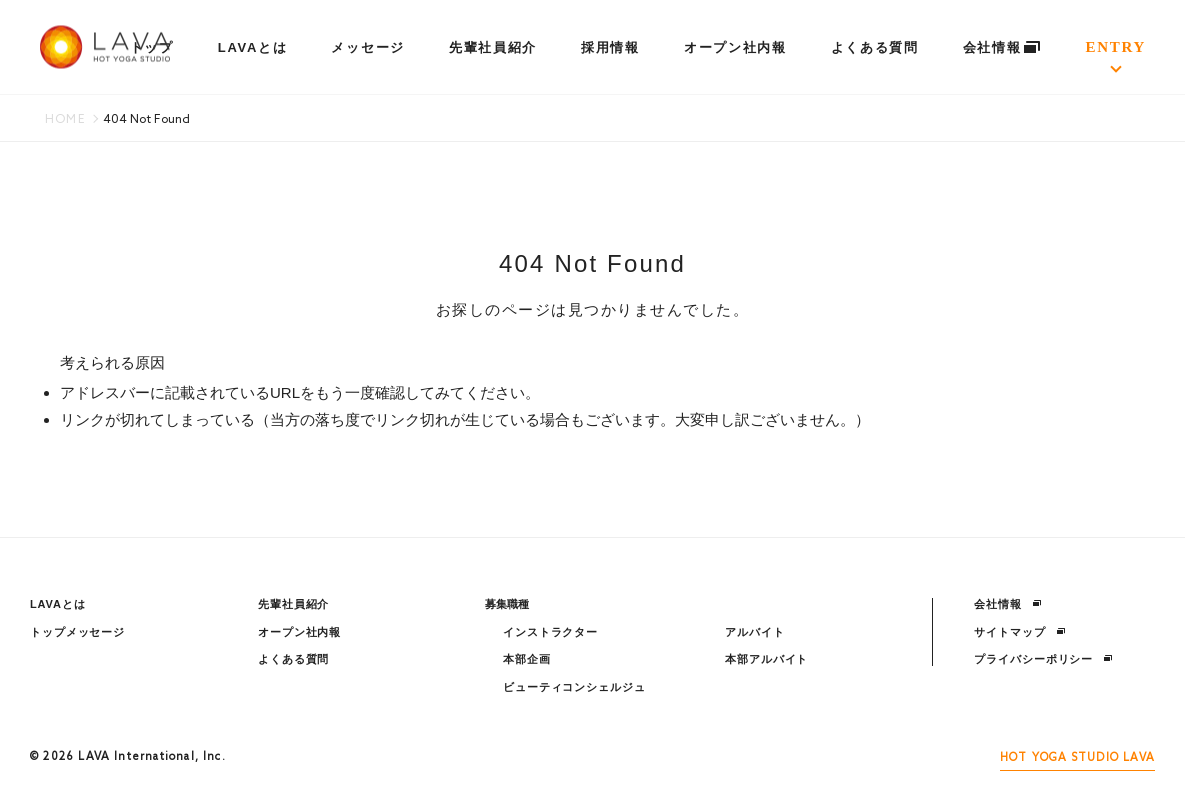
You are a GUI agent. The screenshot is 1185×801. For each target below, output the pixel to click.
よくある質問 (875, 47)
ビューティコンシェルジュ (574, 687)
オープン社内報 (735, 47)
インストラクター (550, 632)
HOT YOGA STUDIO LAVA (1077, 758)
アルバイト (754, 632)
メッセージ (367, 47)
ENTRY (1116, 47)
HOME (65, 120)
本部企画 (527, 659)
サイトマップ (1019, 632)
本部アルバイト (766, 659)
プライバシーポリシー (1043, 659)
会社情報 (1002, 47)
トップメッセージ (77, 632)
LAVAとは (253, 47)
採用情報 (610, 47)
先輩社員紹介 (493, 47)
